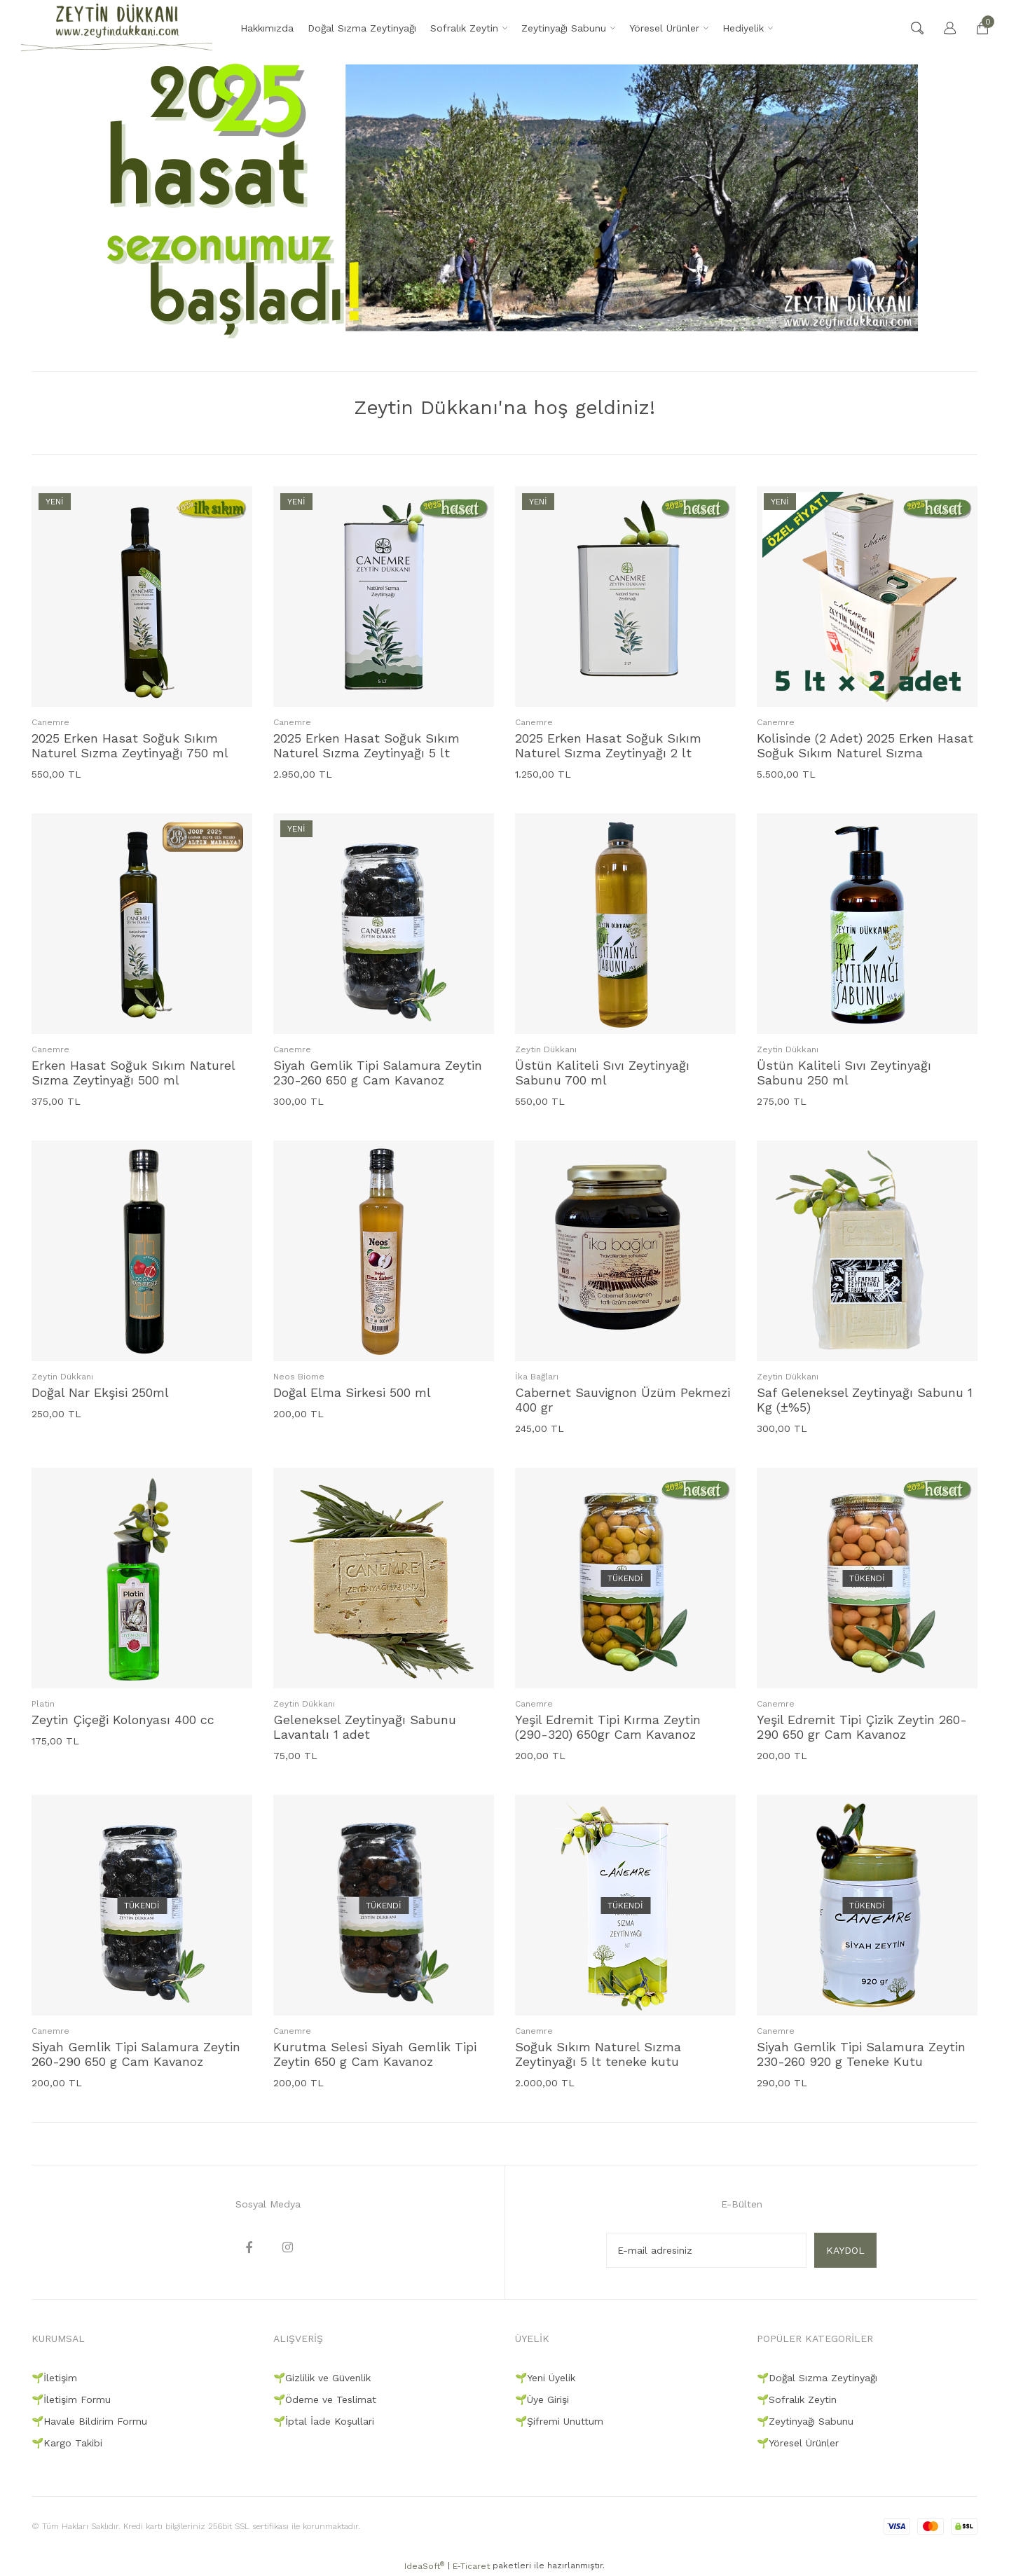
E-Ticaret (471, 2566)
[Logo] (116, 28)
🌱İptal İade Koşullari (323, 2421)
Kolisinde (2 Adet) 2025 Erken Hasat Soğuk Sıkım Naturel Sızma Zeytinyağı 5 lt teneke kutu (865, 745)
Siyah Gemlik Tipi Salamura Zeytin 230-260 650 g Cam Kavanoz (377, 1072)
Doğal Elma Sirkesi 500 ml (352, 1392)
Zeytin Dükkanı (546, 1049)
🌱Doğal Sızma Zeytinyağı (817, 2377)
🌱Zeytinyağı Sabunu (805, 2421)
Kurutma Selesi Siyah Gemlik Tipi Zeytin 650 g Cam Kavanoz (374, 2054)
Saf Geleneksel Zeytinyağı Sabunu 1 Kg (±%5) (865, 1399)
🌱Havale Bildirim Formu (89, 2421)
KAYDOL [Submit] (845, 2250)
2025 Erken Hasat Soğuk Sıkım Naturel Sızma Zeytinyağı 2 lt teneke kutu (608, 745)
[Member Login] (943, 28)
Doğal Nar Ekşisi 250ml (100, 1392)
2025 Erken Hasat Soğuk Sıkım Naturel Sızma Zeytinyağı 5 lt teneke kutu (366, 745)
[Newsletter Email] (706, 2250)
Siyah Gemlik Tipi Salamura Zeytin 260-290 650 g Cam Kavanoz (136, 2054)
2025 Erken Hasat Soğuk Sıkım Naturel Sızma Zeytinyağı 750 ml (130, 745)
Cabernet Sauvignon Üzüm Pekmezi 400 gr (622, 1399)
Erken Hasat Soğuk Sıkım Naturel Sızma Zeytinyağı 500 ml (133, 1072)
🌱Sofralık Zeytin (797, 2399)
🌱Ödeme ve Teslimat (324, 2399)
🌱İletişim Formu (71, 2399)
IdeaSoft (424, 2566)
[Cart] (975, 28)
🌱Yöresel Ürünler (798, 2442)
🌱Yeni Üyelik (545, 2377)
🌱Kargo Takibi (67, 2442)
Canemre (50, 722)
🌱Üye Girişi (542, 2399)
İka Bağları (536, 1377)
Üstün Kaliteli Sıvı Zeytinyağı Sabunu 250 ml (844, 1072)
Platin (43, 1704)
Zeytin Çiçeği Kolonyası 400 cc (123, 1719)
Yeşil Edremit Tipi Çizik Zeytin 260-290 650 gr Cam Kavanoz (862, 1727)
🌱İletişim (54, 2377)
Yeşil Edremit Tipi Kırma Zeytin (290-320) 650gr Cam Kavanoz (608, 1727)
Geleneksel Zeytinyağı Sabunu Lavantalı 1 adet (364, 1727)
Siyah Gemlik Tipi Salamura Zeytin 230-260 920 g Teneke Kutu (861, 2054)
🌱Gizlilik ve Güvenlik (322, 2377)
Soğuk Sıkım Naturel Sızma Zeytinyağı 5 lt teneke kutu (598, 2054)
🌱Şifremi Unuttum (559, 2421)
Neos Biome (298, 1377)
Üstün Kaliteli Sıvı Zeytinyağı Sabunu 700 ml (602, 1072)
